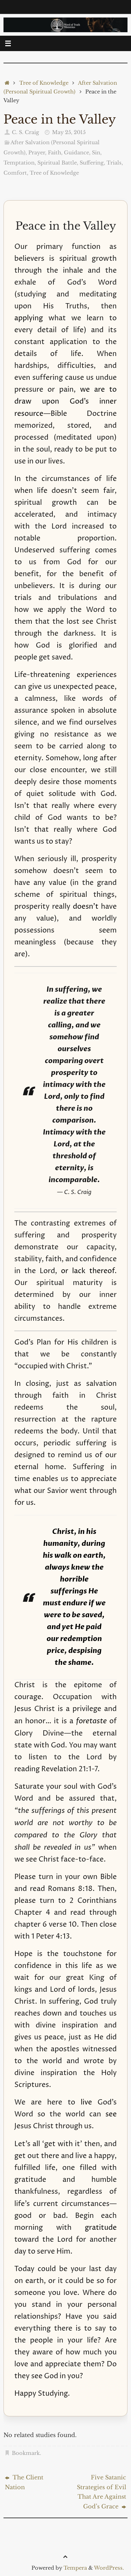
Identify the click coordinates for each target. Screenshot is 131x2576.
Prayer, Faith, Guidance (58, 152)
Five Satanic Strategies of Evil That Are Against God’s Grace (101, 2492)
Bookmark (26, 2453)
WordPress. (109, 2568)
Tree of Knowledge (43, 83)
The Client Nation (24, 2482)
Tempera (75, 2568)
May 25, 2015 (69, 132)
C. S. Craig (25, 132)
